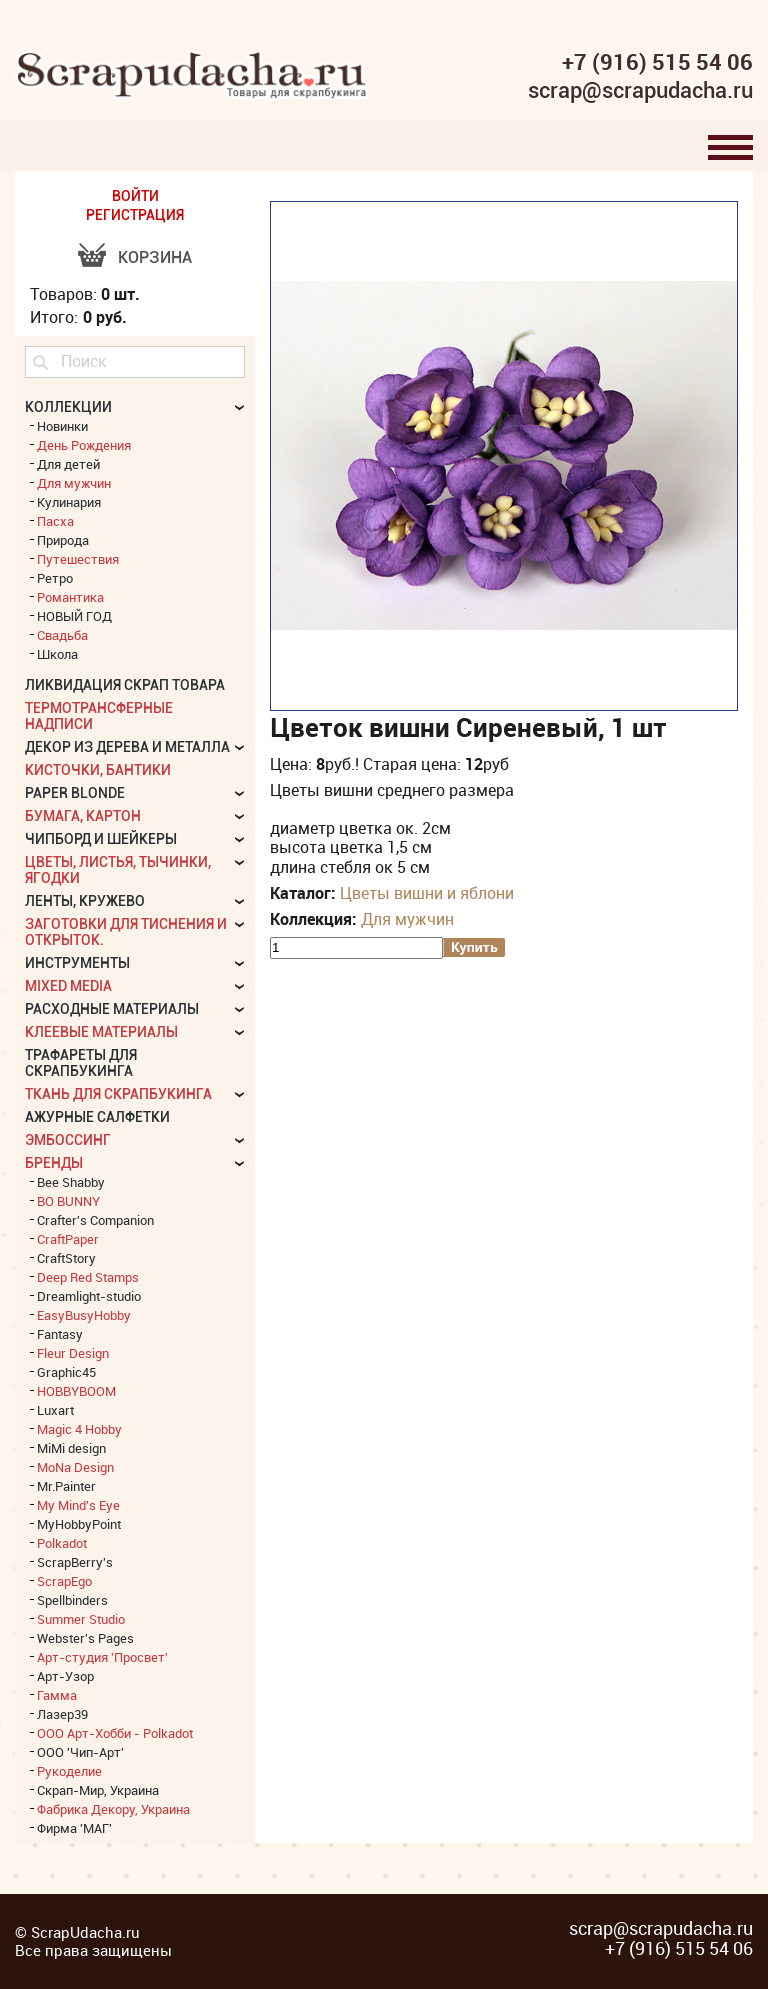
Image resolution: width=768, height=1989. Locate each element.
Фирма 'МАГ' (74, 1828)
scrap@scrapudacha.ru (640, 91)
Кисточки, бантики (98, 770)
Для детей (68, 464)
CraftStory (66, 1258)
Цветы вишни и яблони (427, 893)
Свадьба (62, 635)
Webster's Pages (85, 1638)
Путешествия (78, 559)
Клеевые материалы (101, 1032)
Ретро (55, 578)
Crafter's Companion (95, 1220)
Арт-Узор (65, 1676)
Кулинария (69, 502)
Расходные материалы (112, 1009)
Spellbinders (72, 1600)
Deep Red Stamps (88, 1277)
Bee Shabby (71, 1182)
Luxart (55, 1410)
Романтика (70, 597)
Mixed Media (68, 986)
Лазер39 (62, 1714)
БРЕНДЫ (54, 1163)
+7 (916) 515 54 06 (657, 62)
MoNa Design (75, 1467)
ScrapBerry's (75, 1562)
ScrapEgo (64, 1581)
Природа (63, 540)
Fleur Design (73, 1353)
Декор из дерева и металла (127, 747)
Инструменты (77, 963)
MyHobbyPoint (79, 1524)
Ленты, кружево (85, 901)
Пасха (55, 521)
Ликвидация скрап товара (125, 685)
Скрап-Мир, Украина (98, 1790)
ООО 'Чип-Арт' (80, 1752)
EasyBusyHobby (84, 1315)
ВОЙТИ (135, 196)
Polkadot (62, 1543)
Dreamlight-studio (89, 1296)
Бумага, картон (83, 816)
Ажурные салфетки (97, 1117)
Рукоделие (69, 1771)
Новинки (62, 426)
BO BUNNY (68, 1201)
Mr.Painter (66, 1486)
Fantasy (60, 1334)
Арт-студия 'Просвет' (102, 1657)
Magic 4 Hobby (79, 1429)
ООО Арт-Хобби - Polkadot (115, 1733)
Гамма (57, 1695)
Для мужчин (407, 919)
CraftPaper (68, 1239)
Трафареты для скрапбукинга (81, 1063)
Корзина (155, 257)
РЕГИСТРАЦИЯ (135, 215)
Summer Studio (81, 1619)
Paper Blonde (75, 793)
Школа (57, 654)
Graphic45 (66, 1372)
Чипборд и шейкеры (101, 839)
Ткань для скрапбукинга (118, 1094)
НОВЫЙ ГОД (74, 616)
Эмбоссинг (68, 1140)
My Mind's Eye (78, 1505)
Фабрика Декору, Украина (113, 1809)
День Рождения (84, 445)
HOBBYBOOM (76, 1391)
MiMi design (71, 1448)
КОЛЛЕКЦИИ (68, 407)
